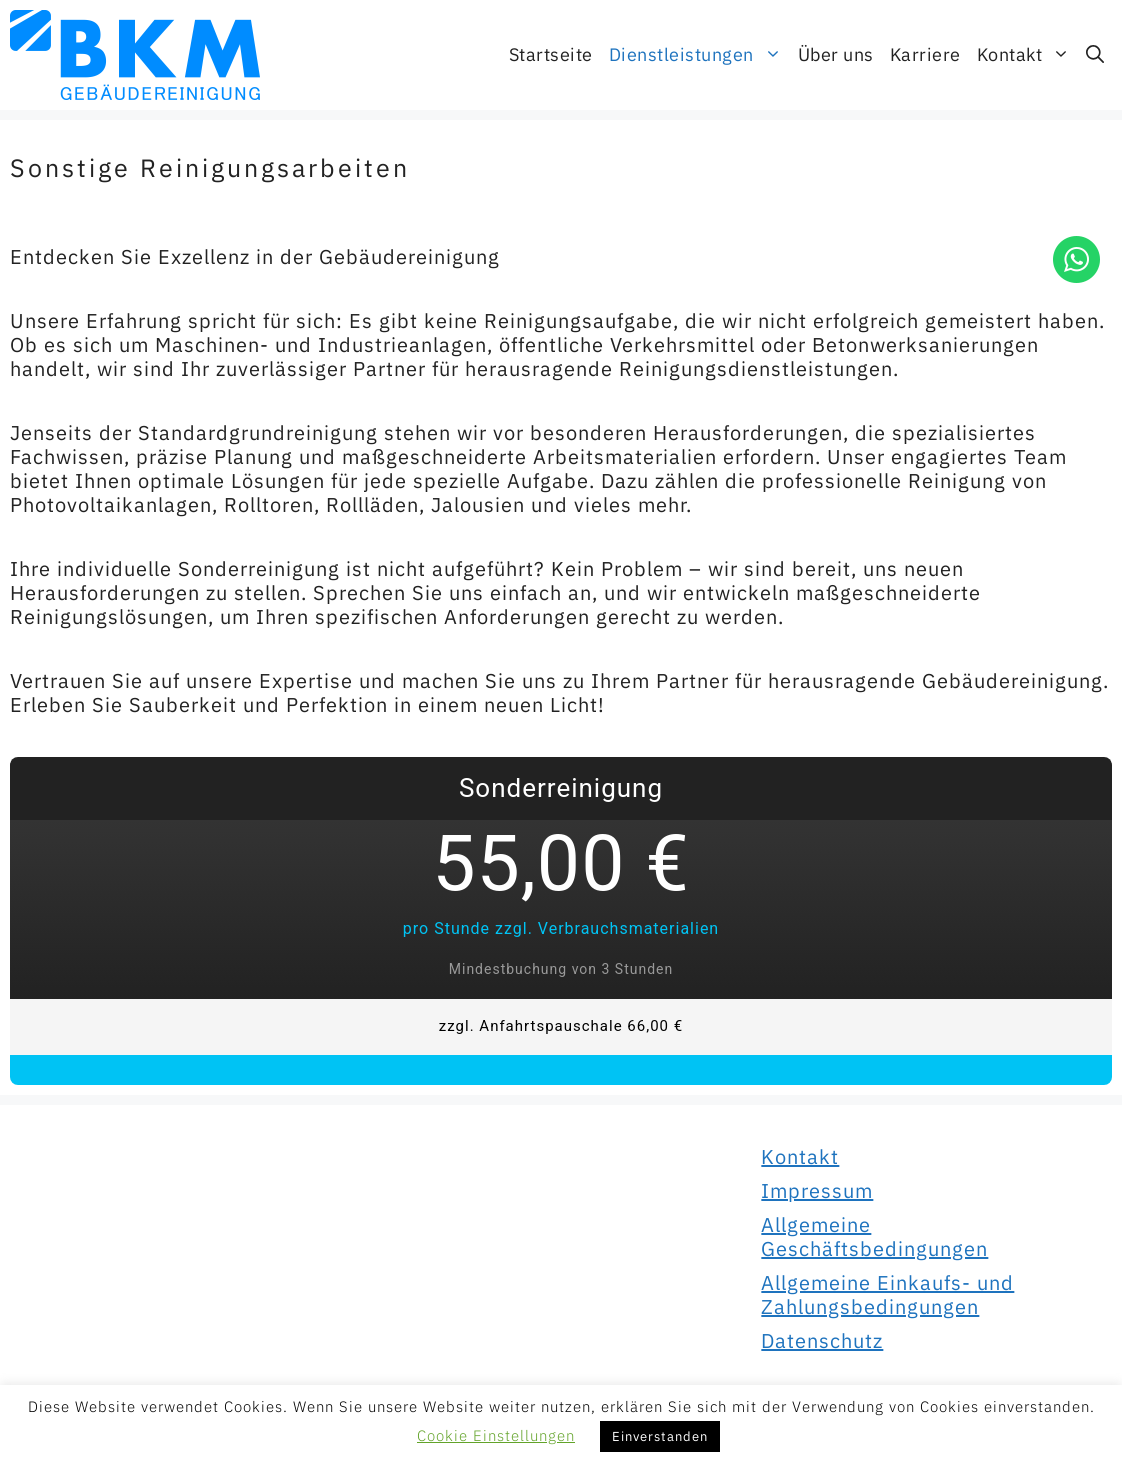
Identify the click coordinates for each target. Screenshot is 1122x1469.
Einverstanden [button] (660, 1436)
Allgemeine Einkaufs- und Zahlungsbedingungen (887, 1294)
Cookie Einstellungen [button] (496, 1435)
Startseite (551, 54)
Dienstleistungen (699, 55)
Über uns (836, 54)
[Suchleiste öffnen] (1095, 55)
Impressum (817, 1190)
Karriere (925, 54)
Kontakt (1028, 55)
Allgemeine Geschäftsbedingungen (874, 1236)
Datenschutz (822, 1340)
